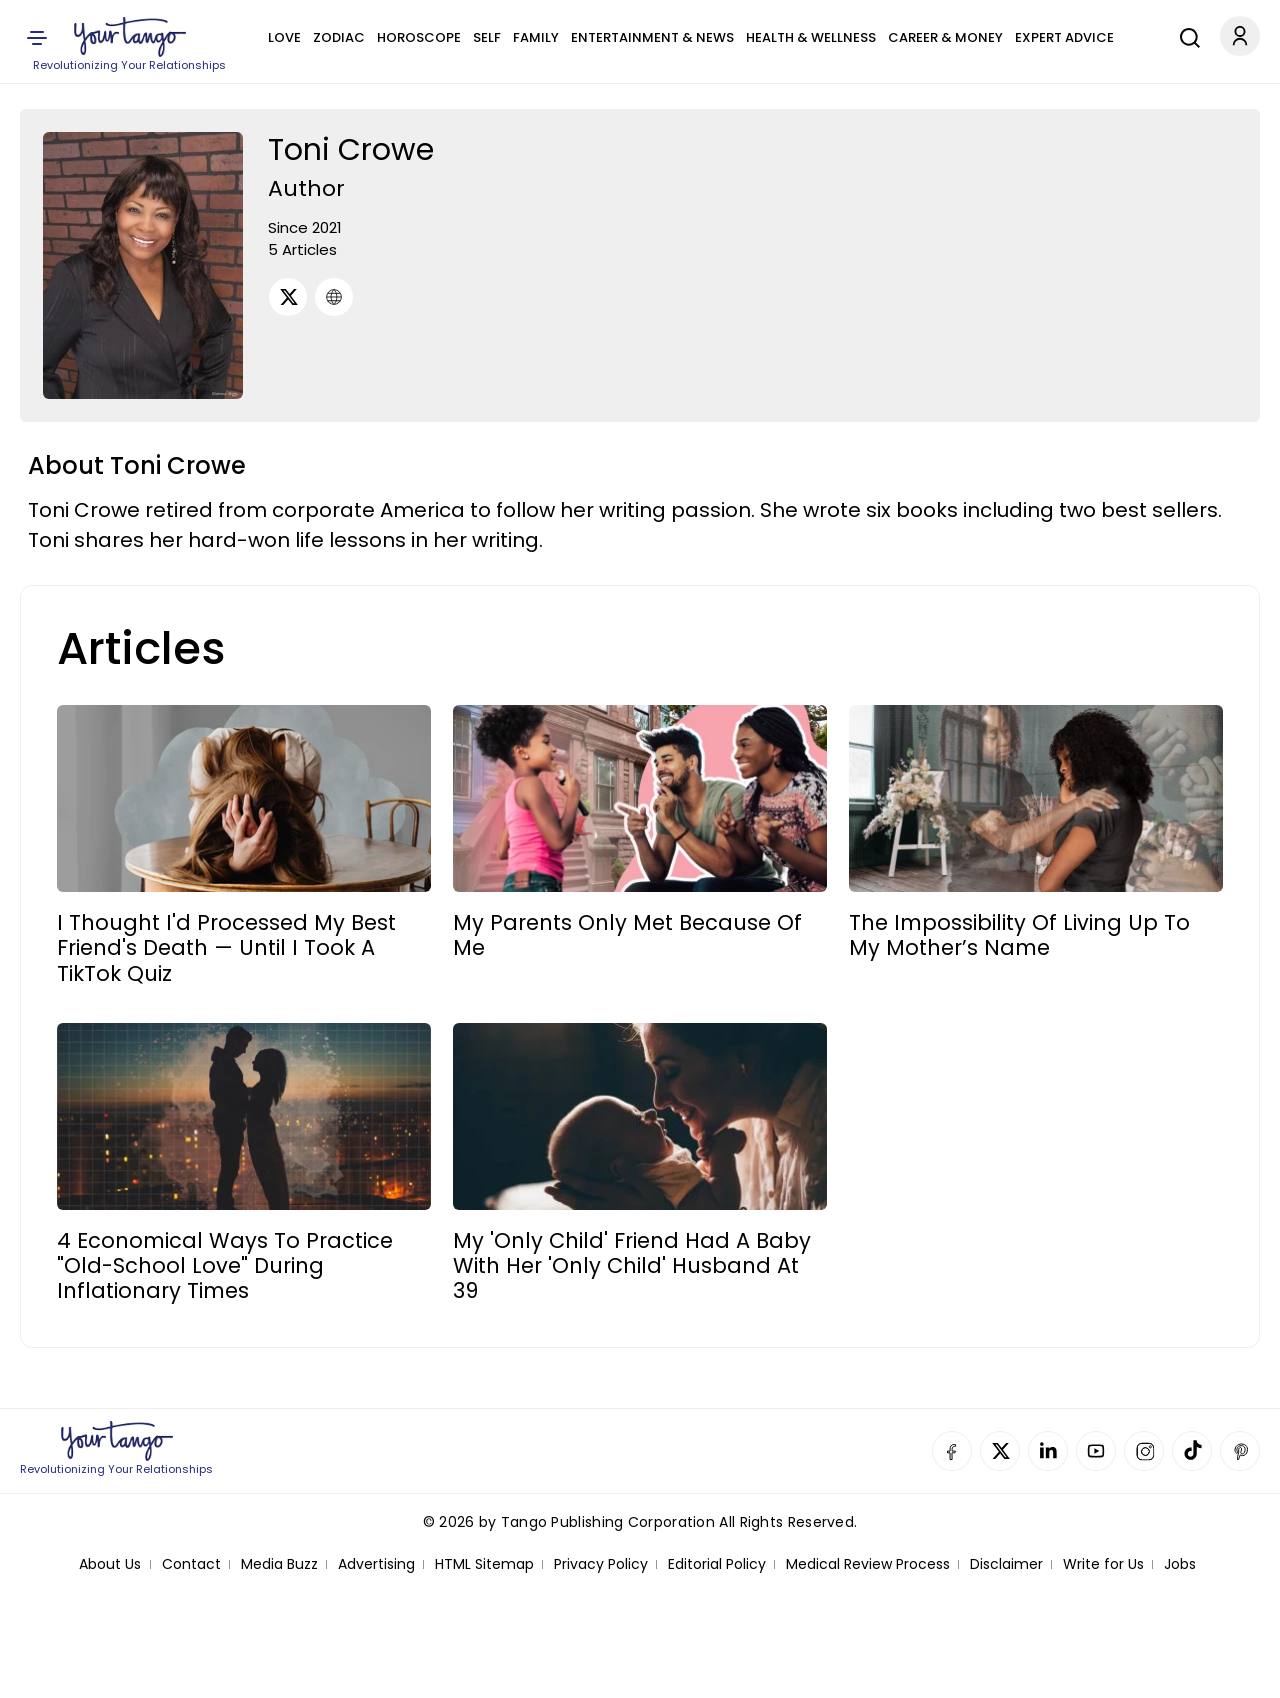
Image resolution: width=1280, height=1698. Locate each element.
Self (487, 37)
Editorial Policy (717, 1564)
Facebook (952, 1451)
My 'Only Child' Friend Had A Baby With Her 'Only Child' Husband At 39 (632, 1266)
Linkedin (1048, 1451)
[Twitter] (288, 297)
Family (536, 37)
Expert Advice (1064, 37)
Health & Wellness (811, 37)
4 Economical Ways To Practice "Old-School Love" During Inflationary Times (225, 1266)
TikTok (1192, 1451)
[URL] (334, 297)
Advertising (376, 1564)
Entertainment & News (652, 37)
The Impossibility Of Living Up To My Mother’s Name (1019, 935)
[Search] (1185, 35)
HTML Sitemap (484, 1564)
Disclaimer (1006, 1564)
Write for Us (1103, 1564)
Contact (191, 1564)
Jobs (1180, 1564)
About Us (110, 1564)
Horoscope (419, 37)
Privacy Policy (601, 1564)
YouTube (1096, 1451)
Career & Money (945, 37)
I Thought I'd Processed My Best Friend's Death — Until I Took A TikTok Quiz (226, 948)
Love (284, 37)
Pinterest (1240, 1451)
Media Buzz (279, 1564)
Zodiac (339, 37)
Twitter (1000, 1451)
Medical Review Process (868, 1564)
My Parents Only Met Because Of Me (627, 935)
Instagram (1144, 1451)
